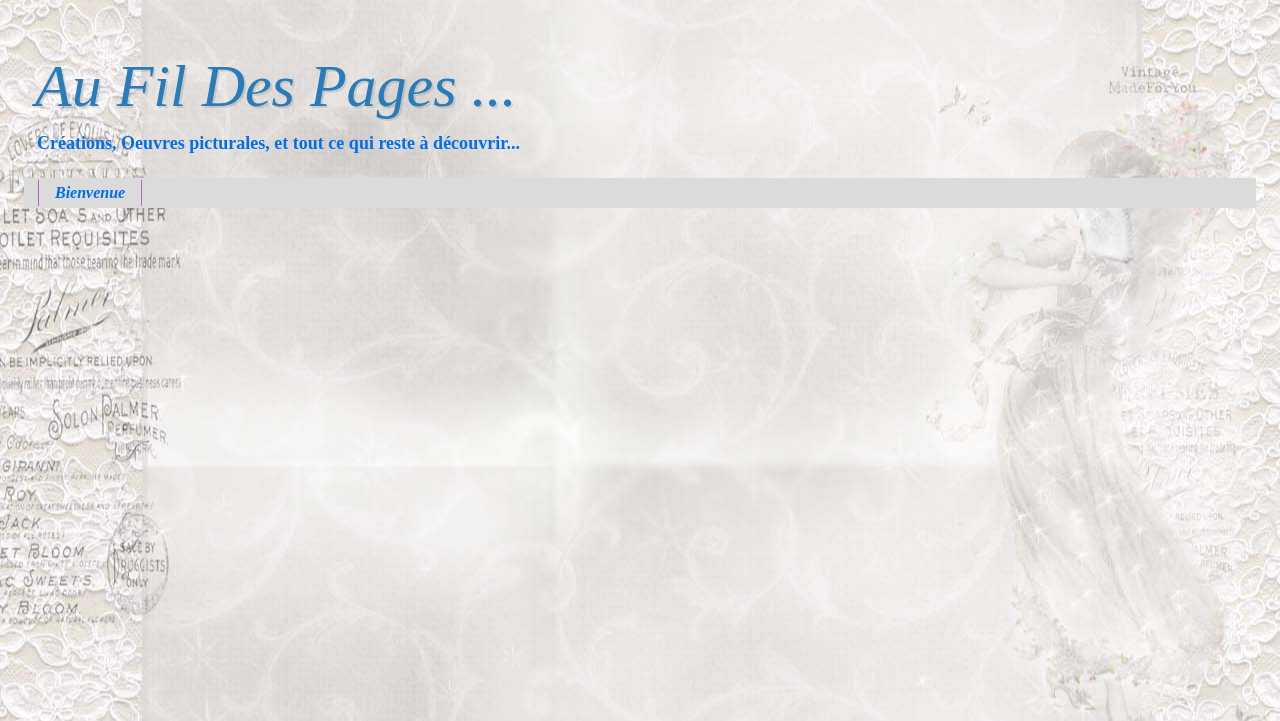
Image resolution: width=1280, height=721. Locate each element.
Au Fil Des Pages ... (276, 86)
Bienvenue (90, 192)
